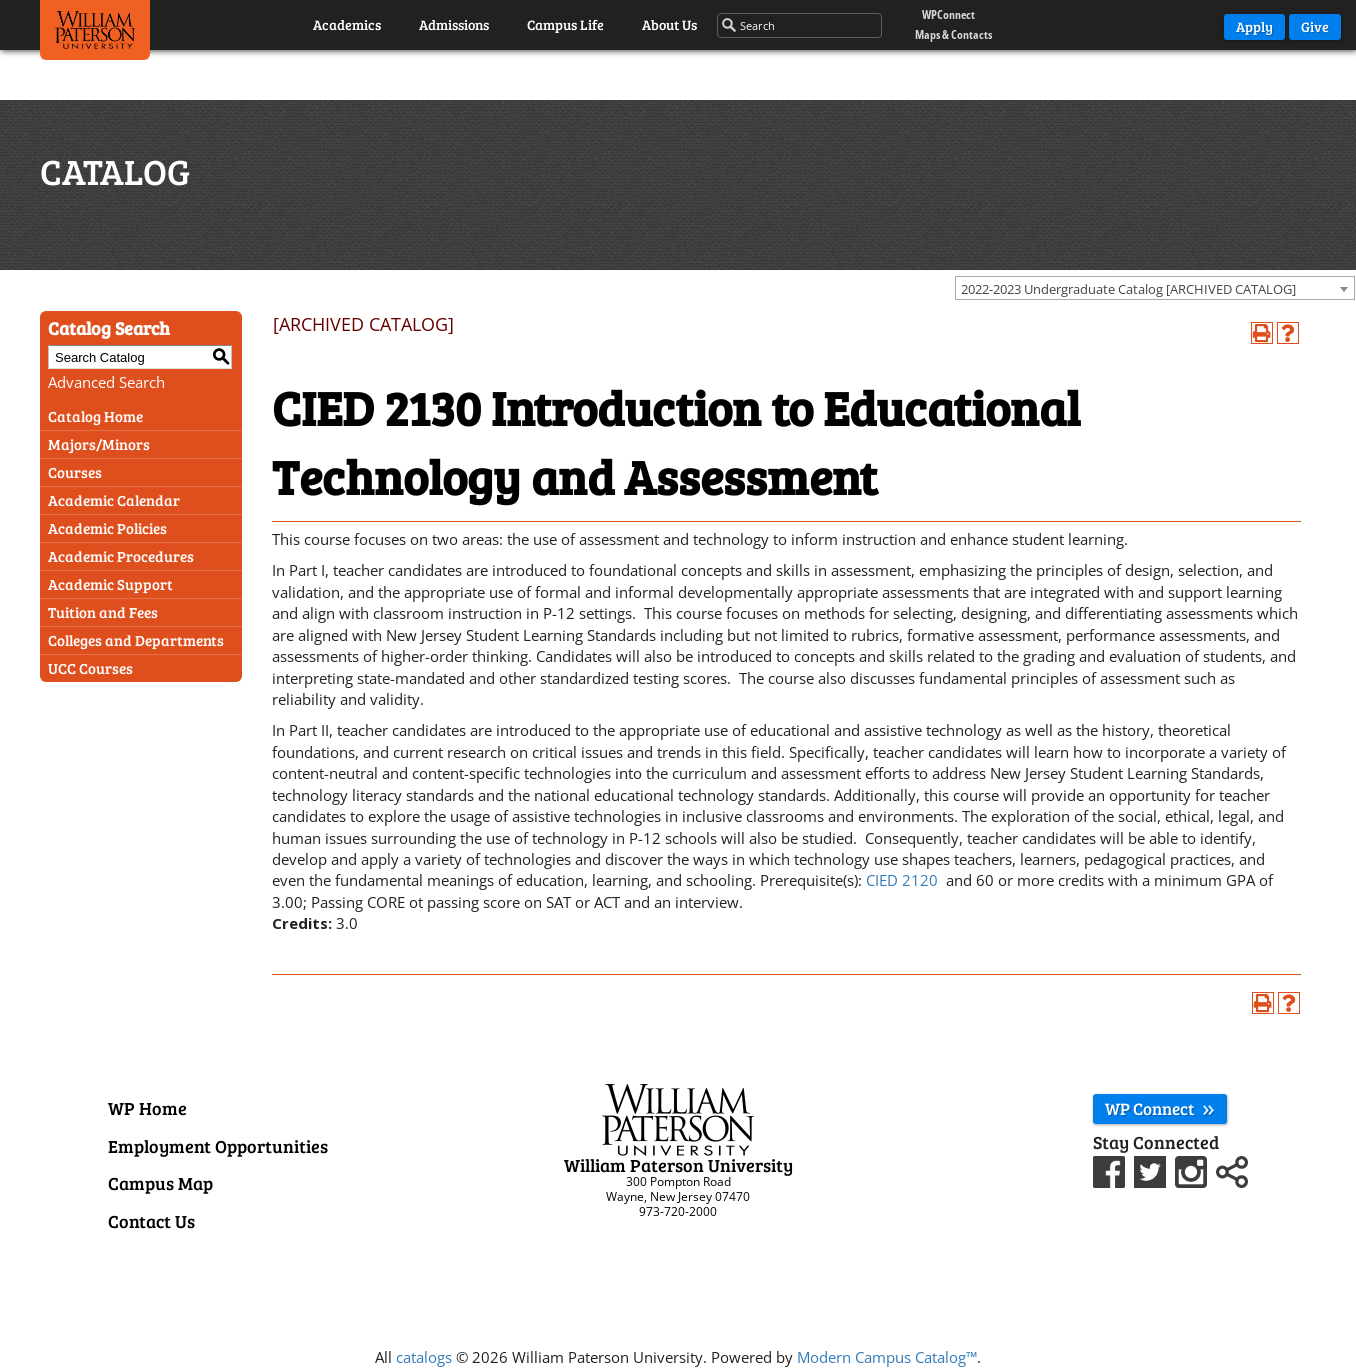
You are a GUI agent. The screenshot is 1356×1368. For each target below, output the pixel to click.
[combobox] (1155, 288)
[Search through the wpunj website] (800, 26)
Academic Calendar (114, 500)
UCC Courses (90, 668)
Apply (1254, 26)
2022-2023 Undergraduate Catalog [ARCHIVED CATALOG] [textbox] (1128, 289)
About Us (669, 24)
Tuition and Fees (103, 612)
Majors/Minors (99, 444)
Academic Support (110, 584)
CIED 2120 (902, 880)
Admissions (454, 24)
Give (1315, 26)
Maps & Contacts (953, 34)
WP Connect (1160, 1108)
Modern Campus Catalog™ (887, 1357)
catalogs (424, 1357)
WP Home (147, 1108)
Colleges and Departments (136, 640)
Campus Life (565, 24)
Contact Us (151, 1221)
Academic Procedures (121, 556)
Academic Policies (107, 528)
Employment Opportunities (218, 1146)
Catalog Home (95, 416)
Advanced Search (106, 382)
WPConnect (948, 14)
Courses (75, 472)
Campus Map (160, 1183)
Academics (347, 24)
